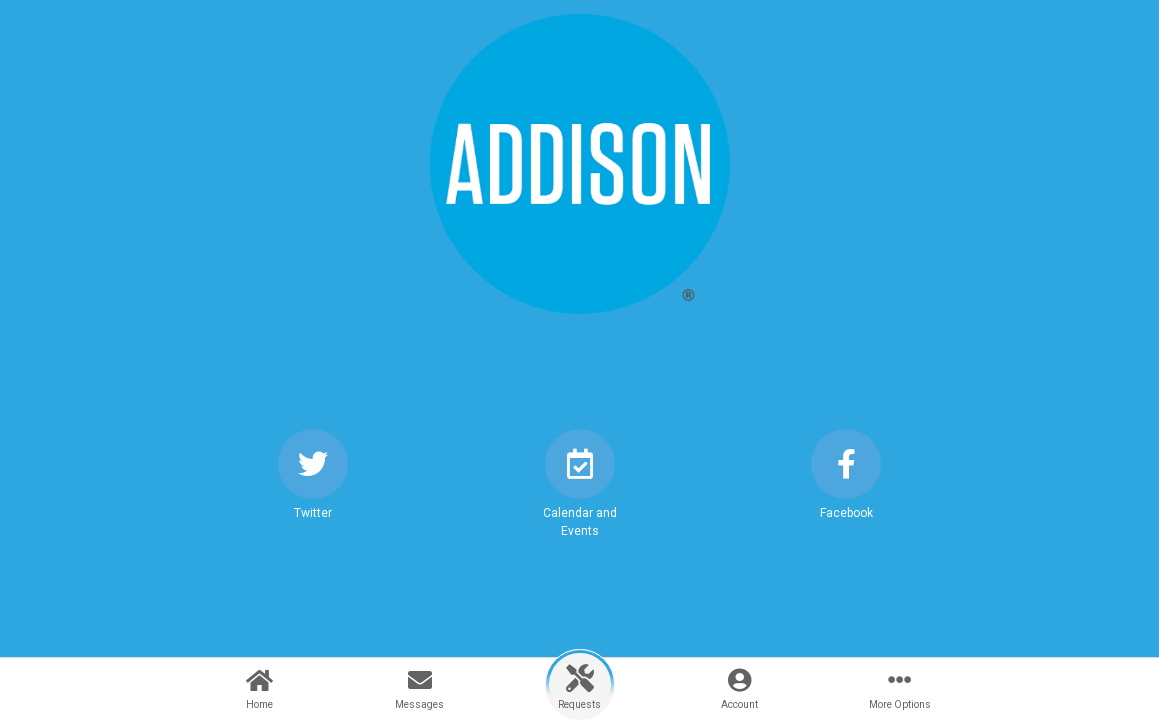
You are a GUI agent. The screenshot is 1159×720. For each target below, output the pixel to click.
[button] (313, 492)
